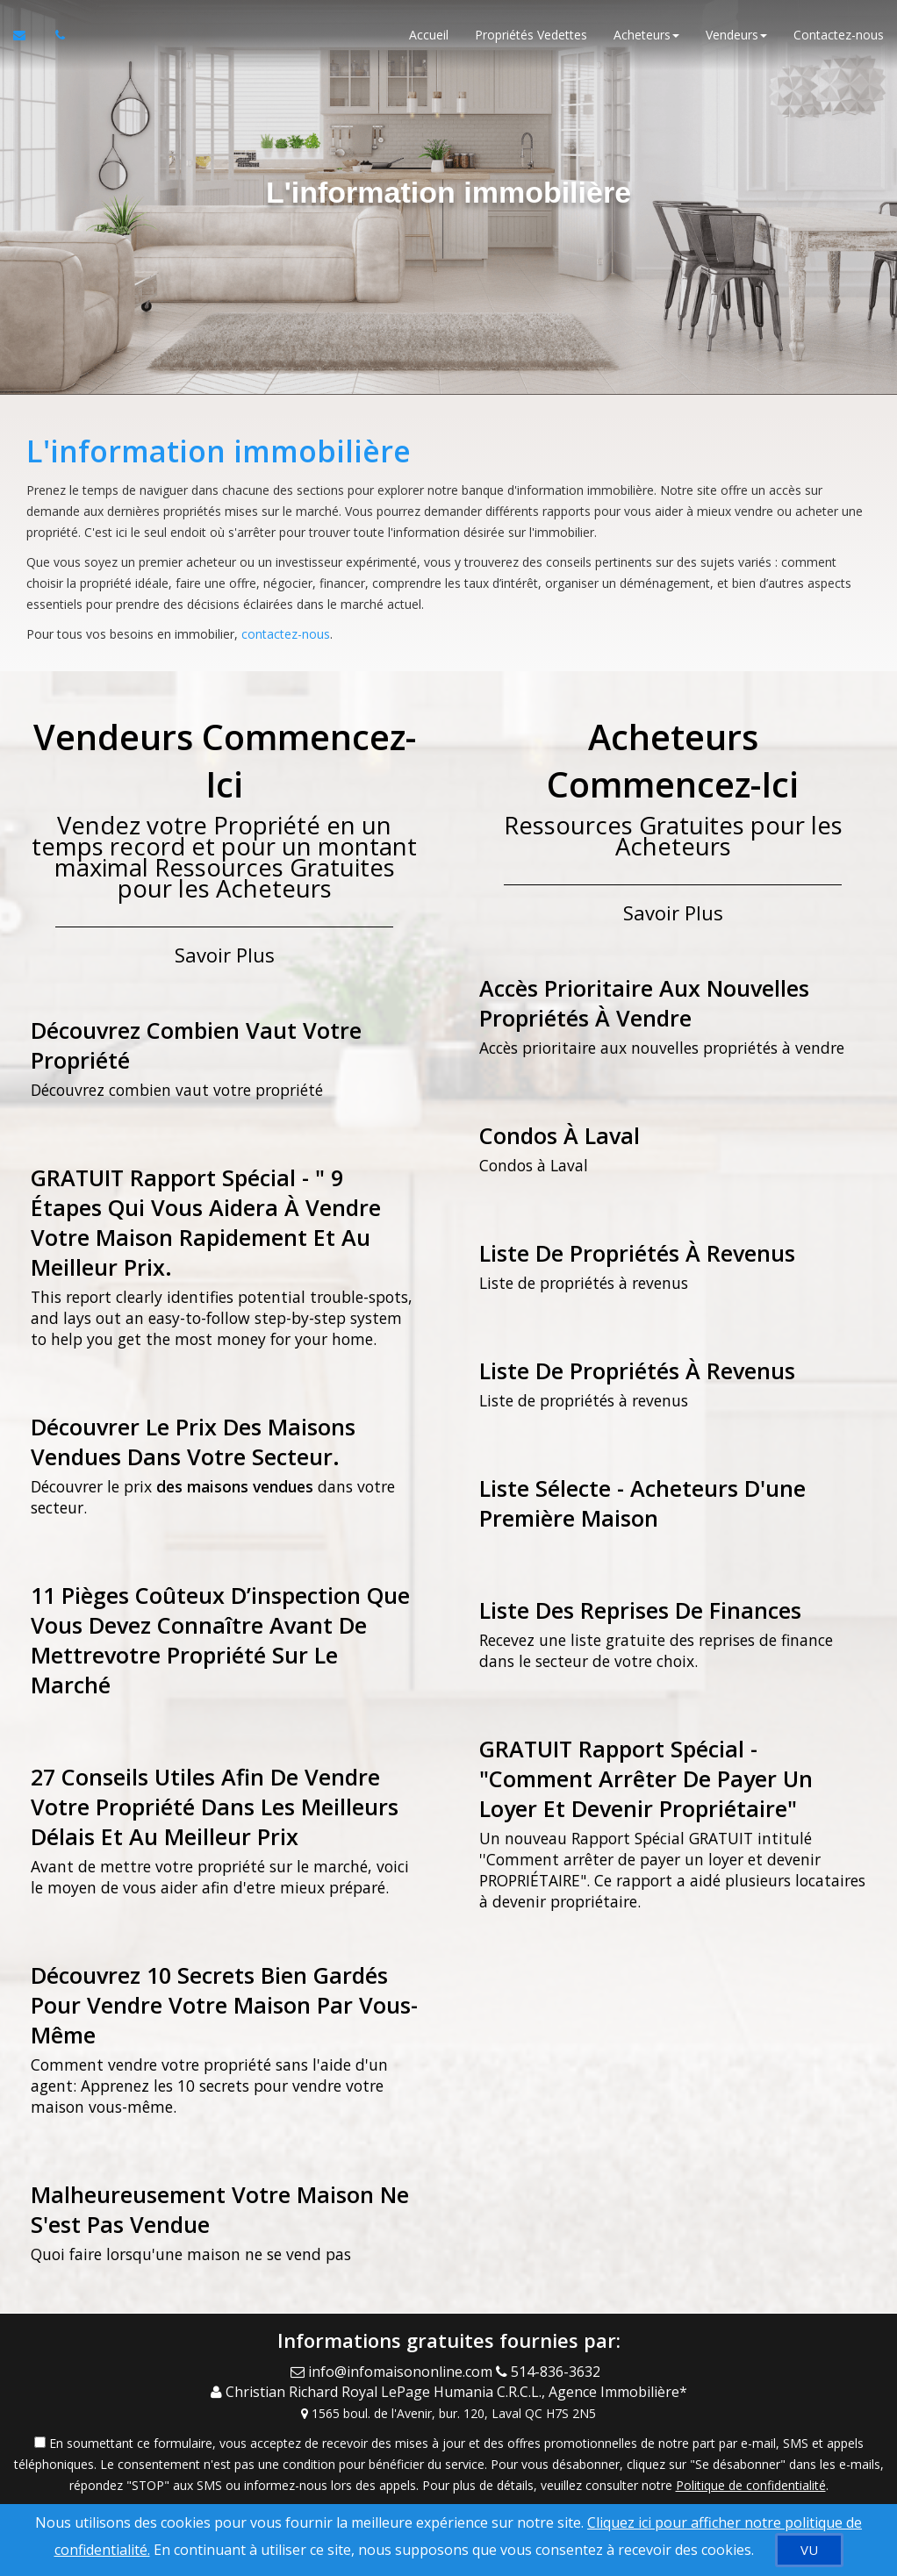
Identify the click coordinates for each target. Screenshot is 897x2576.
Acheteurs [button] (646, 34)
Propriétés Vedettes (531, 34)
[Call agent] (551, 2371)
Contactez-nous (838, 34)
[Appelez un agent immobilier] (55, 35)
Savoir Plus (225, 954)
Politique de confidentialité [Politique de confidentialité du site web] (751, 2484)
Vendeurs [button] (736, 34)
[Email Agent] (393, 2371)
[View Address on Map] (448, 2412)
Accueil (428, 34)
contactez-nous (285, 634)
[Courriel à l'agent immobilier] (27, 35)
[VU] (809, 2550)
